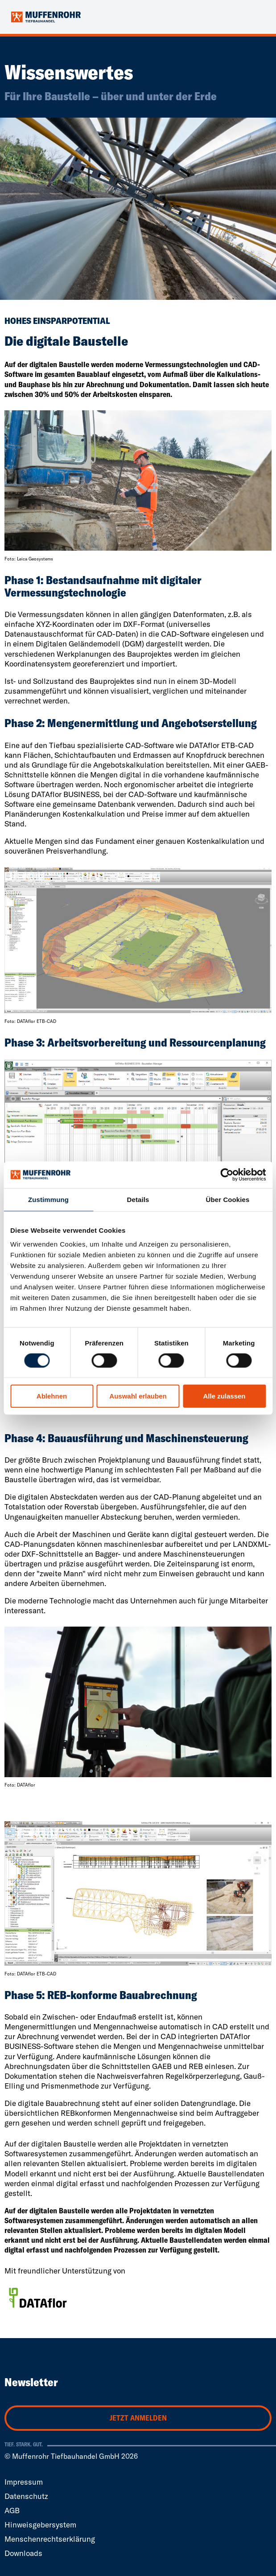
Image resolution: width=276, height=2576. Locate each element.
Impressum (23, 2481)
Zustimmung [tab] (48, 1199)
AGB (12, 2510)
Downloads (23, 2553)
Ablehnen (52, 1396)
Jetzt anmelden (138, 2417)
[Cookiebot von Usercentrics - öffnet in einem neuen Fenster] (227, 1175)
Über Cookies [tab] (228, 1199)
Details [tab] (138, 1199)
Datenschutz (26, 2496)
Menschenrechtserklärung (49, 2538)
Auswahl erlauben (137, 1396)
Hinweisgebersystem (40, 2524)
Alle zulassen (224, 1396)
